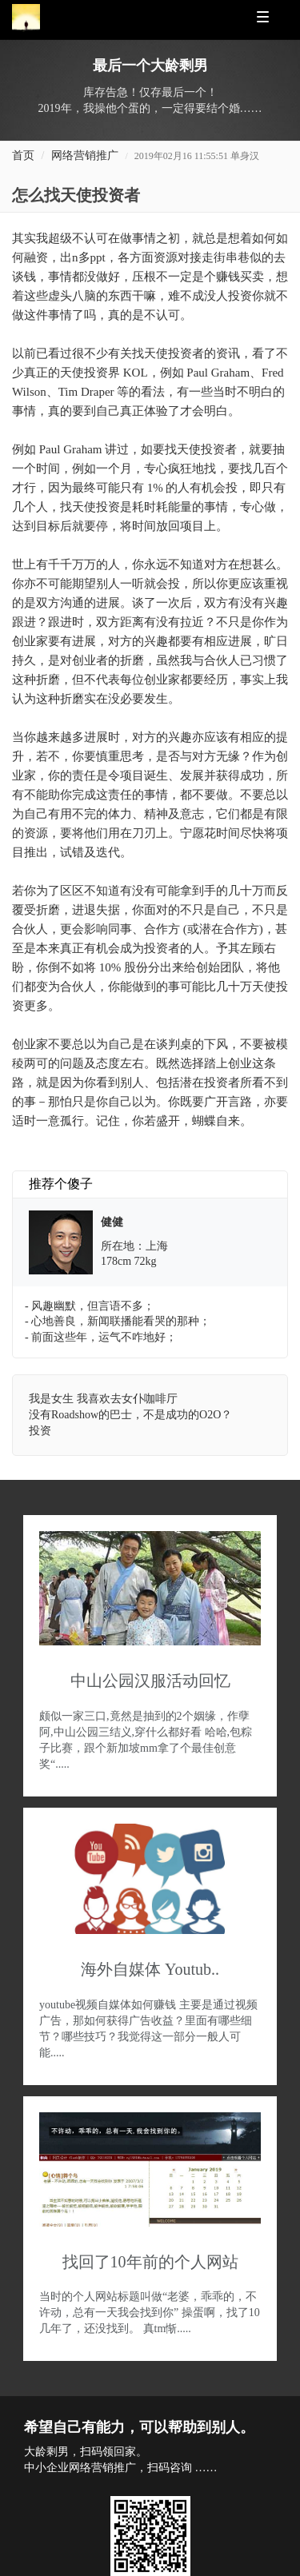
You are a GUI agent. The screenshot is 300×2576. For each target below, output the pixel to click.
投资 (40, 1431)
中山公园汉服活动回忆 (150, 1680)
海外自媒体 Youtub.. (150, 1969)
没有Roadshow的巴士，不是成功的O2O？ (130, 1415)
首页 (23, 155)
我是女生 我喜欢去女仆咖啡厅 (103, 1399)
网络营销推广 (84, 155)
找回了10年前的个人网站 (150, 2262)
